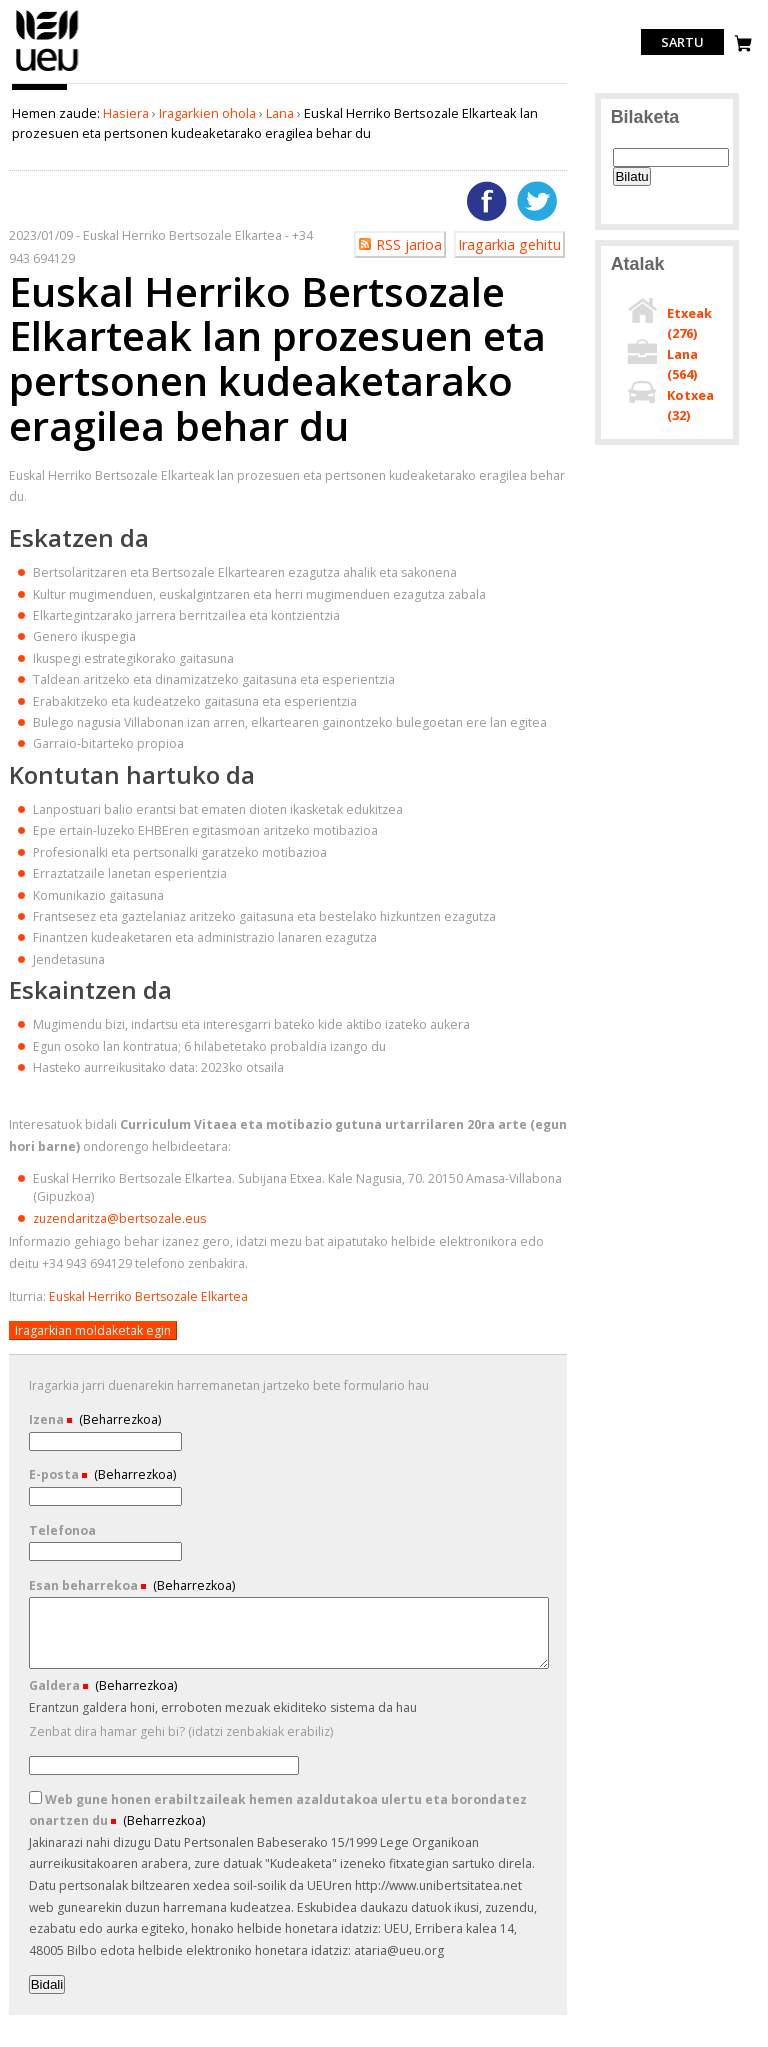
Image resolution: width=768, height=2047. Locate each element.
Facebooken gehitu (487, 201)
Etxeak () (689, 323)
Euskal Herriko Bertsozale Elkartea (148, 1296)
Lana (280, 113)
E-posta (55, 1474)
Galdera (56, 1685)
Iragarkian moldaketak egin (93, 1330)
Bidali (47, 1984)
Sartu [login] (682, 42)
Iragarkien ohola (207, 113)
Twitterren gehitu (537, 201)
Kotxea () (690, 405)
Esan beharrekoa (85, 1585)
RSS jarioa (409, 244)
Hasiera (126, 113)
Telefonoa (62, 1530)
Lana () (682, 364)
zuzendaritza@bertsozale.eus (119, 1218)
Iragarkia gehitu (509, 244)
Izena (48, 1419)
